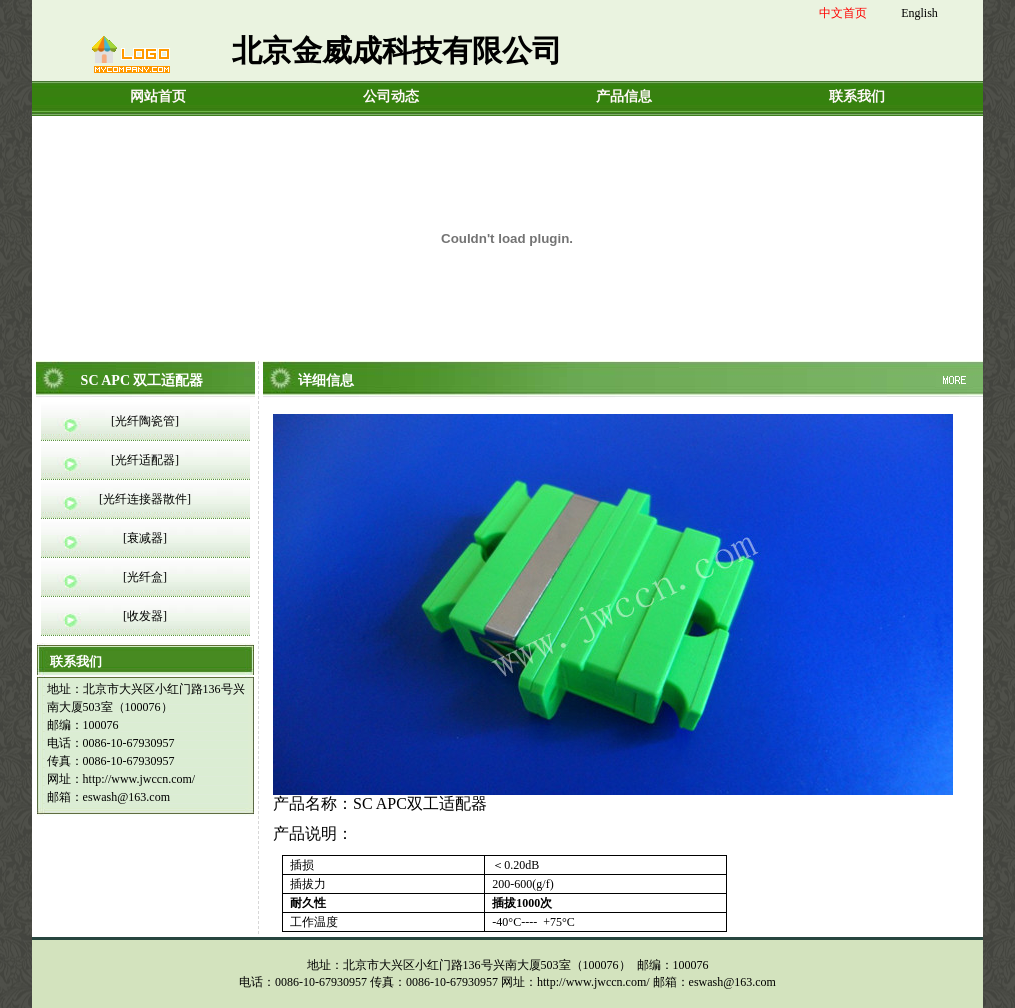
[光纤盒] (145, 577)
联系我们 (857, 96)
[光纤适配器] (145, 460)
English (919, 13)
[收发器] (145, 616)
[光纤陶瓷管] (145, 421)
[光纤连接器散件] (145, 499)
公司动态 (391, 96)
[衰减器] (145, 538)
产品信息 (624, 96)
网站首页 (158, 96)
